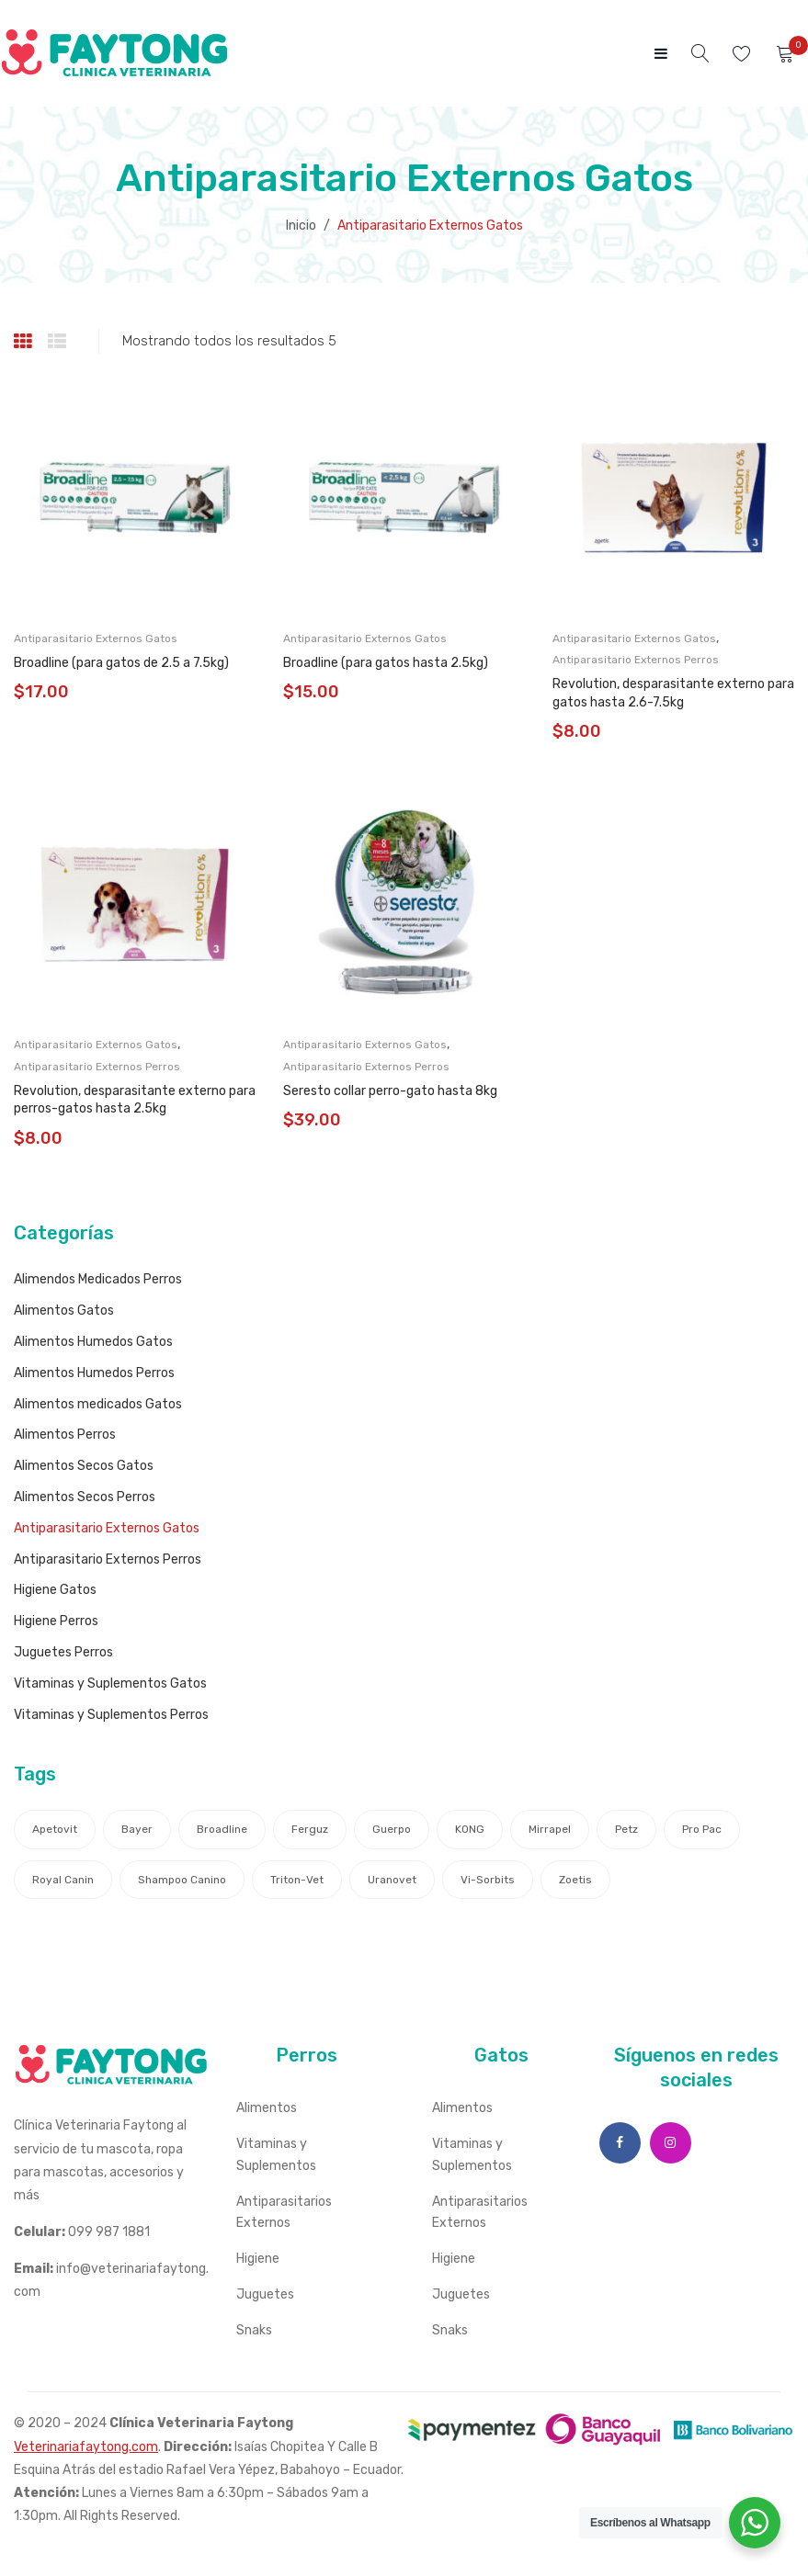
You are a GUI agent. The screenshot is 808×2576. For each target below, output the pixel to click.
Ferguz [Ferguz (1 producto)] (309, 1829)
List (59, 342)
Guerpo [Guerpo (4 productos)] (391, 1829)
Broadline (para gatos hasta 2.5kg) (385, 663)
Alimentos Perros (65, 1434)
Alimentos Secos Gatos (84, 1466)
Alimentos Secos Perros (84, 1497)
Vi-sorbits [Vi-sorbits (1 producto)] (488, 1879)
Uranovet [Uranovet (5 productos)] (392, 1879)
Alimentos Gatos (64, 1310)
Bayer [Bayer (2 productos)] (137, 1829)
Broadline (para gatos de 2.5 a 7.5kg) (121, 663)
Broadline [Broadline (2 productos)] (222, 1829)
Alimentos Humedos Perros (94, 1373)
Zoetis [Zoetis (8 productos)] (575, 1879)
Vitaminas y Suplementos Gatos (110, 1683)
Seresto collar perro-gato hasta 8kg (390, 1091)
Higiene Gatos (55, 1590)
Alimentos (266, 2108)
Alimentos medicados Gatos (98, 1404)
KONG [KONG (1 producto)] (469, 1829)
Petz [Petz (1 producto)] (626, 1829)
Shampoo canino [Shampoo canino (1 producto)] (182, 1879)
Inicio (301, 225)
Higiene (257, 2258)
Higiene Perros (56, 1621)
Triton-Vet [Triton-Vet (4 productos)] (297, 1879)
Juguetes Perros (63, 1652)
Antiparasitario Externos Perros (635, 659)
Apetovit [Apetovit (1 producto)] (54, 1829)
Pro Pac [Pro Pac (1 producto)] (702, 1829)
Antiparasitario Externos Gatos (95, 638)
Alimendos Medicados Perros (98, 1279)
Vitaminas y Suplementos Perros (111, 1715)
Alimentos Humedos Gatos (93, 1342)
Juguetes (265, 2294)
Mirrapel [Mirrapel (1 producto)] (550, 1829)
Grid (25, 342)
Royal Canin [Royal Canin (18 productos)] (63, 1879)
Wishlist (744, 53)
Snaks (254, 2330)
